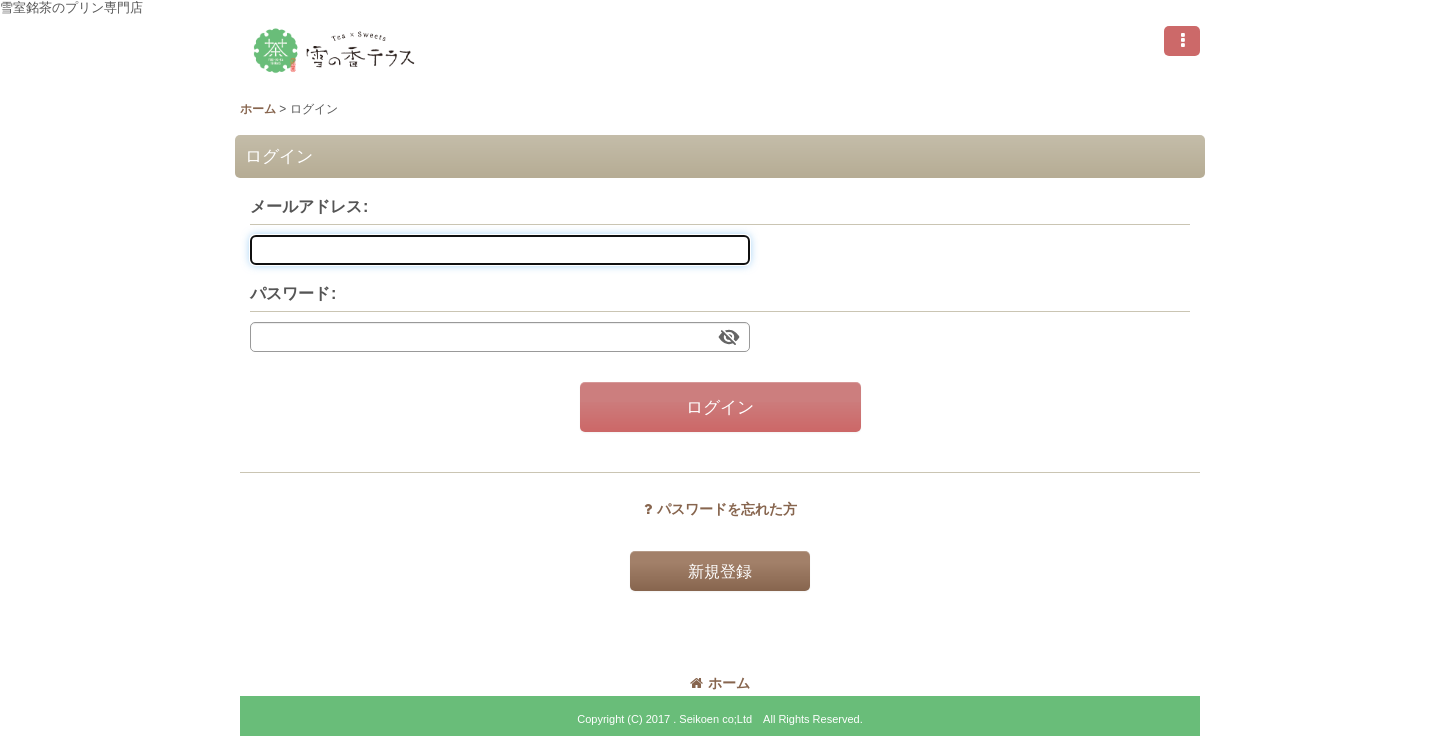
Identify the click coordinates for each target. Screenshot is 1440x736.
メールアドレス (306, 206)
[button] (1182, 41)
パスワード (290, 293)
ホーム (720, 683)
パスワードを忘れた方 (720, 509)
